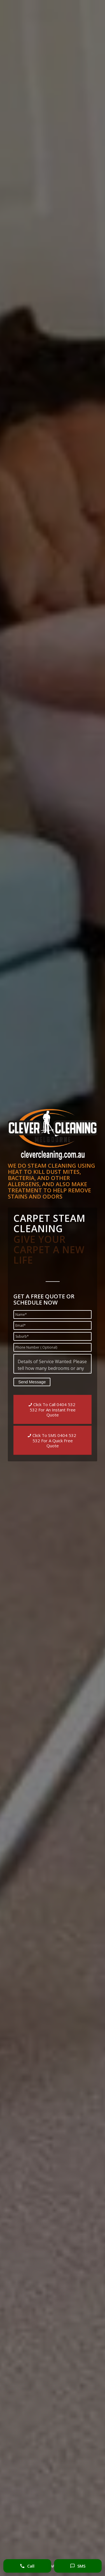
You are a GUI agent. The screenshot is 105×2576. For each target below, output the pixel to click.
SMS (77, 2566)
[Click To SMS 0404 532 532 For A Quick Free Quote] (52, 1440)
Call (27, 2566)
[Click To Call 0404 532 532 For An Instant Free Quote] (52, 1409)
